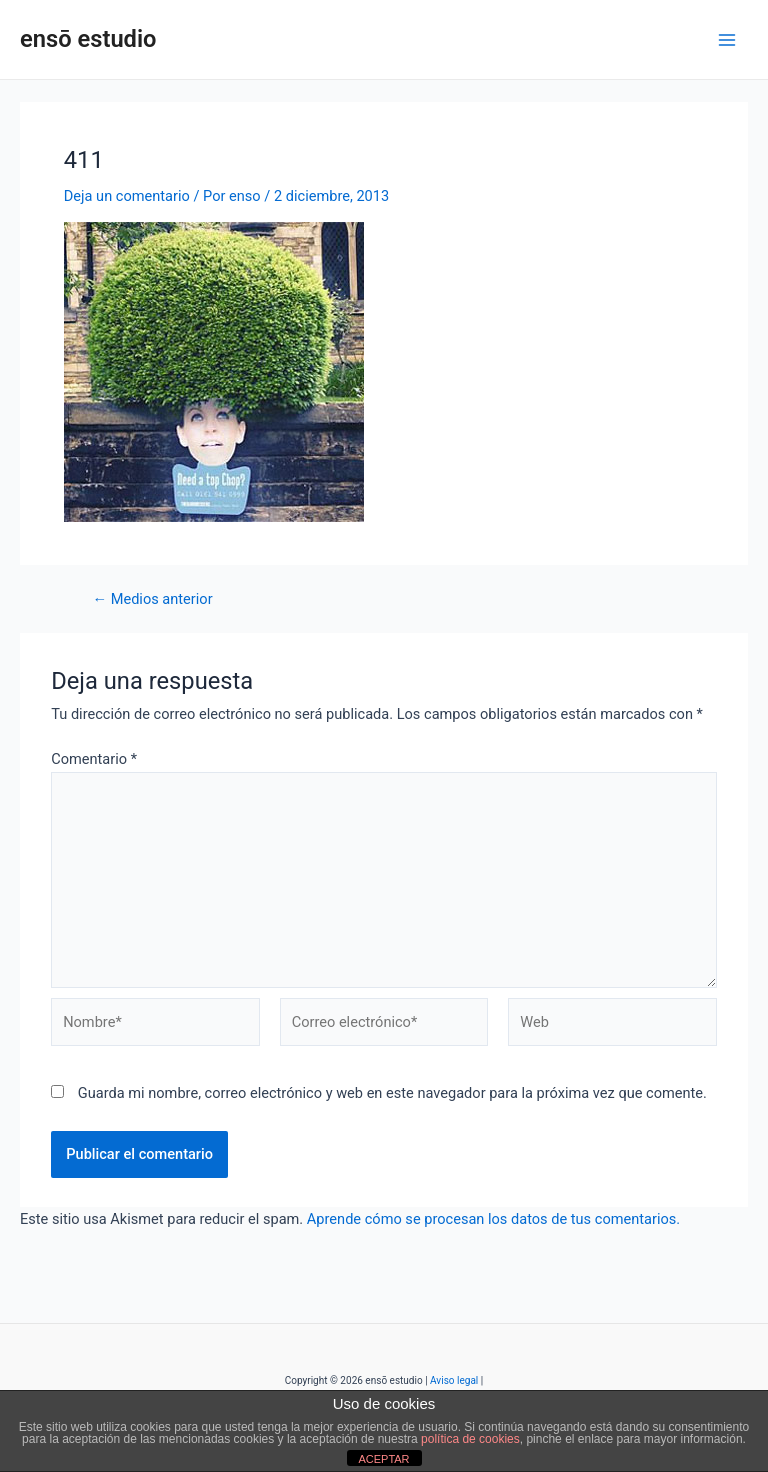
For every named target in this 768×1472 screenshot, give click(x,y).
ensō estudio (88, 39)
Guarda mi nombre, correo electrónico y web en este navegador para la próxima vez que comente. (392, 1093)
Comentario (94, 759)
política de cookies (470, 1439)
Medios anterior (153, 599)
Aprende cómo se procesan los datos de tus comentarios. (493, 1219)
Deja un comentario (127, 196)
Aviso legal (454, 1380)
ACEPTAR (383, 1459)
